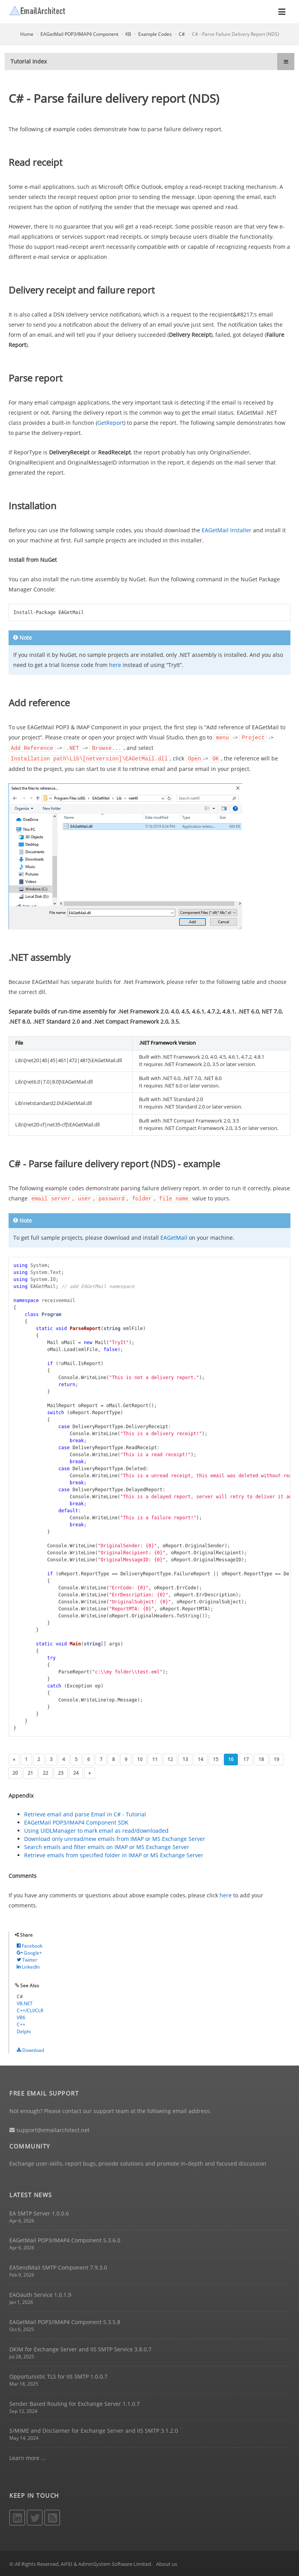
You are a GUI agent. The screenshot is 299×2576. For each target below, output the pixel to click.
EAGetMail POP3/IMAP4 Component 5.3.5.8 (64, 2320)
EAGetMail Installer (227, 530)
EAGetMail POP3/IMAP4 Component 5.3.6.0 (64, 2238)
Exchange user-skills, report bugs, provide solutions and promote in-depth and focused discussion (137, 2162)
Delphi (24, 2030)
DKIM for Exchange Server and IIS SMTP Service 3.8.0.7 (80, 2347)
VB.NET (25, 2002)
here (115, 665)
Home (26, 34)
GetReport (110, 422)
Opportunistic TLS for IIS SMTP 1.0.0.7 (58, 2375)
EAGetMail (173, 1236)
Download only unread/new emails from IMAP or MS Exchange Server (114, 1837)
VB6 (21, 2016)
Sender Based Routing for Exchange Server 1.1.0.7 (74, 2402)
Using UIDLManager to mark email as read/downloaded (96, 1829)
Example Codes (155, 34)
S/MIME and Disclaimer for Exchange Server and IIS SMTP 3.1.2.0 (93, 2429)
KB (128, 34)
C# (182, 34)
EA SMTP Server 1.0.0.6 (39, 2211)
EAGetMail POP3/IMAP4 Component (79, 34)
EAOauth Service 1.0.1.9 (40, 2293)
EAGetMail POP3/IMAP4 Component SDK (76, 1821)
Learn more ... (27, 2456)
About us (166, 2562)
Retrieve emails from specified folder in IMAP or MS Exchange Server (113, 1853)
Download (30, 2048)
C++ (21, 2023)
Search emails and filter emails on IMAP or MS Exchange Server (106, 1845)
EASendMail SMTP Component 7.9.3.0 (58, 2266)
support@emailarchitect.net (49, 2128)
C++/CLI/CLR (30, 2009)
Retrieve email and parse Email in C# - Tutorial (85, 1812)
